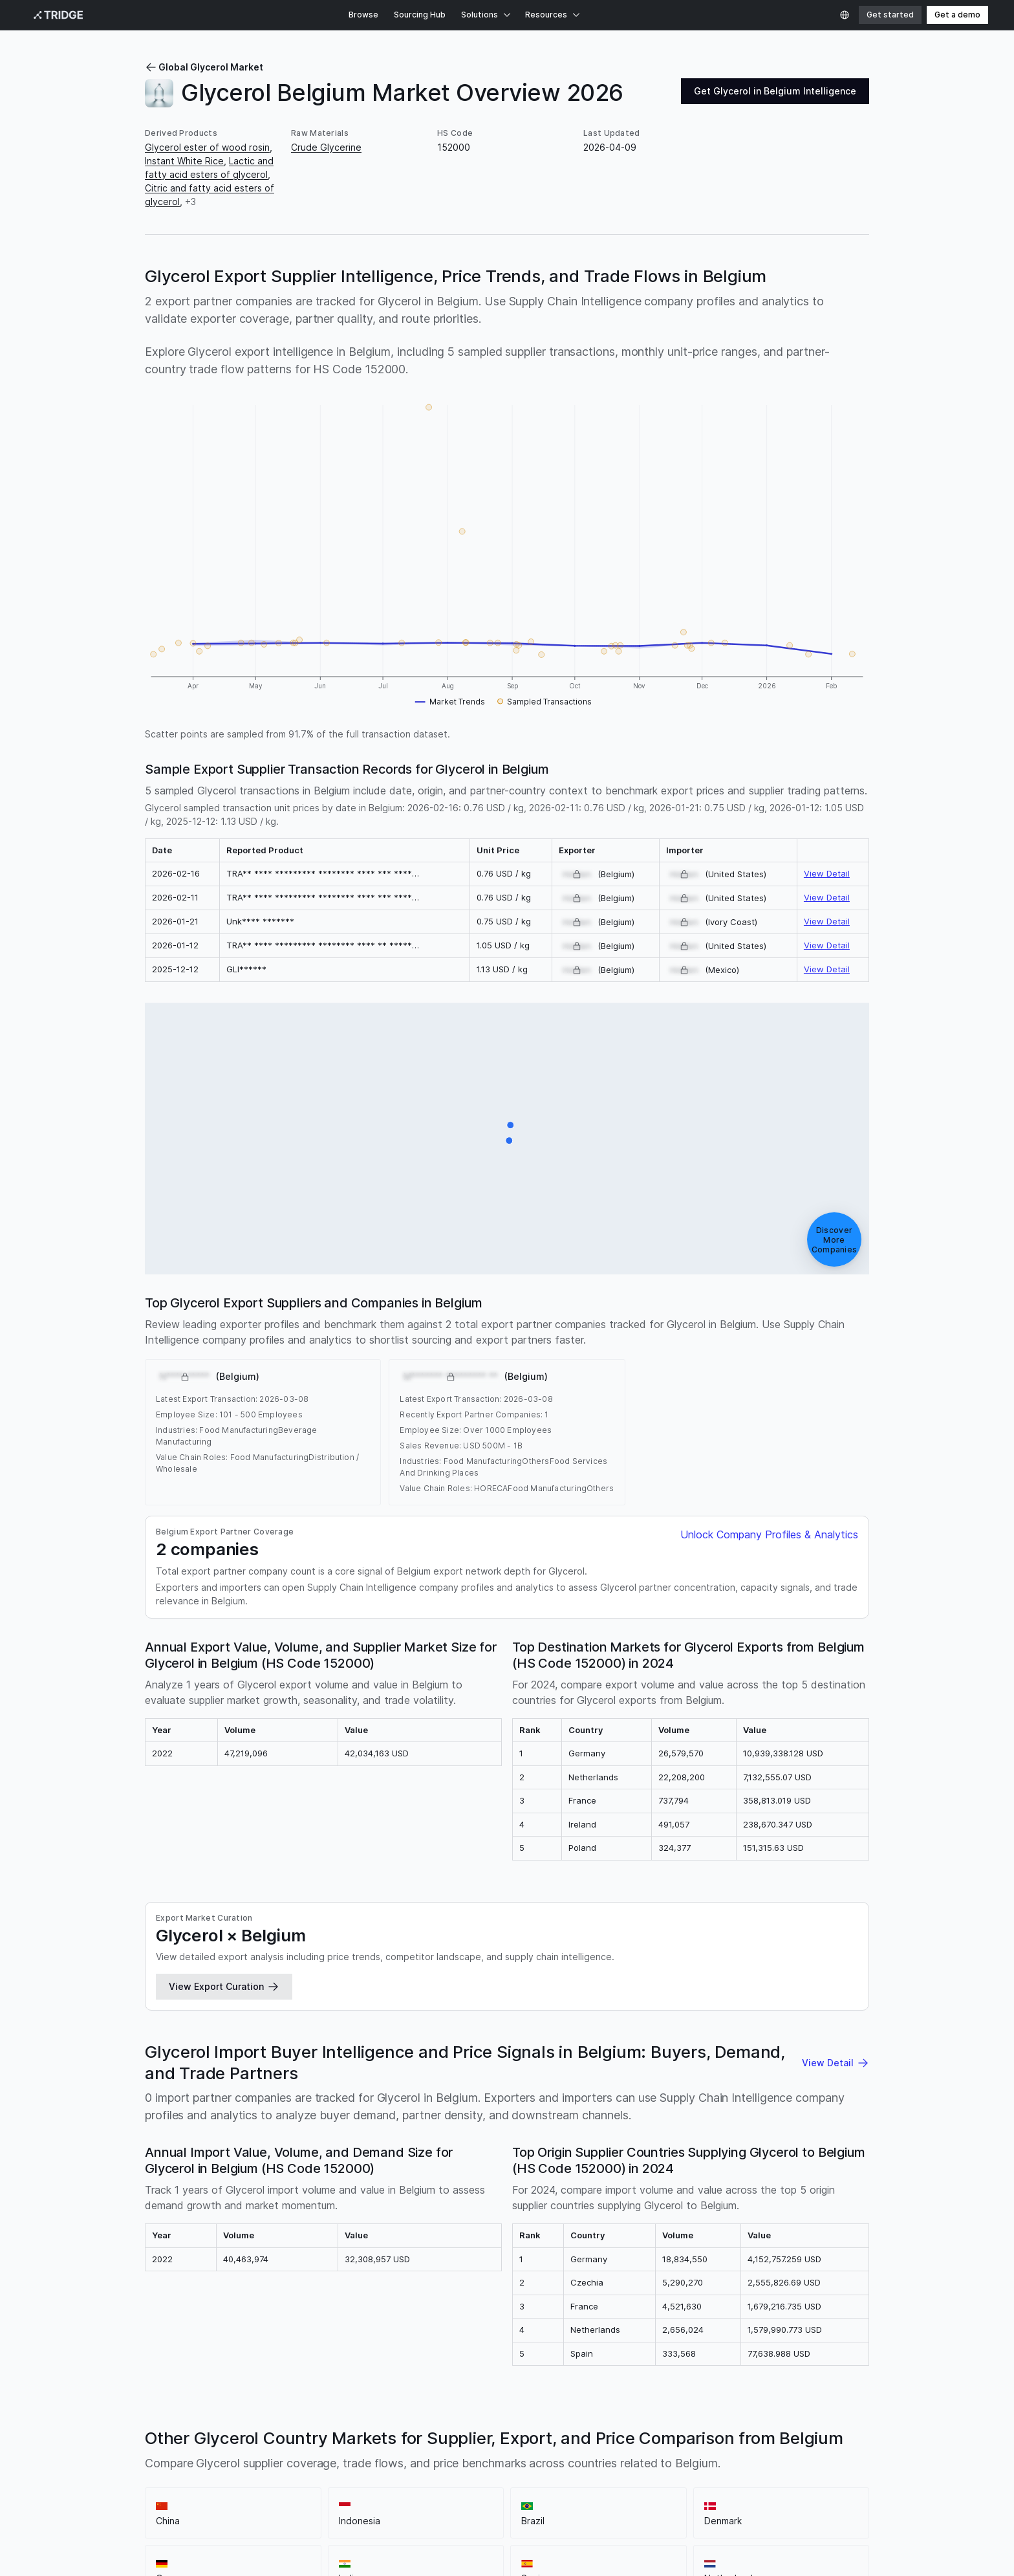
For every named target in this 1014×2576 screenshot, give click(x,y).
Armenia (309, 2034)
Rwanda (645, 2075)
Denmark (415, 1980)
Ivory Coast (430, 2048)
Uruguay (205, 2034)
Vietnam (745, 2021)
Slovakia (718, 2007)
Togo (752, 2007)
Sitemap (182, 2484)
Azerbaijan (700, 2021)
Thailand (235, 1994)
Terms (142, 2484)
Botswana (423, 2021)
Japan (272, 2007)
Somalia (784, 2075)
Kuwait (420, 2062)
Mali (206, 2075)
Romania (277, 1994)
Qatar (611, 2075)
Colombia (819, 1980)
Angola (346, 2034)
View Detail (827, 563)
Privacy (105, 2484)
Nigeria (369, 2075)
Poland (196, 1994)
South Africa (463, 1994)
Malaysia (614, 1980)
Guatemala (815, 2048)
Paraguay (625, 2021)
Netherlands (563, 1980)
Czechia (162, 2007)
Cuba (523, 2048)
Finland (688, 1994)
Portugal (362, 2007)
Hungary (595, 2007)
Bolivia (756, 2034)
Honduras (165, 2062)
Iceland (206, 2062)
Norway (161, 2021)
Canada (316, 1994)
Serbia (536, 2021)
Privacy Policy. (56, 2557)
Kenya (831, 1994)
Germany (458, 1980)
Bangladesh (549, 2034)
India (493, 1980)
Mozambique (282, 2075)
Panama (577, 2075)
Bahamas (377, 2021)
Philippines (509, 2007)
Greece (199, 2021)
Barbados (498, 2034)
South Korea (404, 1994)
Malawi (234, 2075)
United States (668, 1980)
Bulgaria (355, 1994)
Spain (520, 1980)
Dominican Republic (582, 2048)
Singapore (517, 1994)
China (304, 1980)
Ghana (699, 2048)
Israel (239, 2034)
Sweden (554, 2007)
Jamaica (245, 2062)
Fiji (674, 2048)
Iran (836, 2007)
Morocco (715, 2062)
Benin (725, 2034)
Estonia (501, 2021)
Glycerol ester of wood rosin (207, 147)
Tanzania (300, 2089)
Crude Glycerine (326, 147)
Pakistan (637, 2007)
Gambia (734, 2048)
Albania (271, 2034)
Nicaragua (411, 2075)
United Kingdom (219, 2007)
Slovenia (163, 2034)
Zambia (433, 2089)
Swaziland (219, 2089)
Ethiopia (646, 2048)
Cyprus (464, 2021)
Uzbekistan (388, 2089)
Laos (505, 2062)
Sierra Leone (694, 2075)
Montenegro (810, 2062)
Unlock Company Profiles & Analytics (769, 966)
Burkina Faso (606, 2034)
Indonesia (342, 1980)
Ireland (307, 2021)
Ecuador (677, 2007)
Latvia (654, 1994)
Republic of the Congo (350, 2048)
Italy (784, 1980)
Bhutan (790, 2034)
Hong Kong (315, 2007)
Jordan (283, 2062)
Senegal (745, 2075)
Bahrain (655, 2034)
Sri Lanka (539, 2062)
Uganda (342, 2089)
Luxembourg (664, 2062)
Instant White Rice (184, 160)
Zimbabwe (476, 2089)
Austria (273, 2021)
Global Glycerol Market (204, 66)
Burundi (692, 2034)
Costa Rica (483, 2048)
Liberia (577, 2062)
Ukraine (724, 1994)
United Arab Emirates (590, 1994)
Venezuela (577, 2021)
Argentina (792, 1994)
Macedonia (169, 2075)
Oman (542, 2075)
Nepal (450, 2075)
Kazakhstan (465, 2062)
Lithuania (461, 2007)
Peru (756, 1994)
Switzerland (411, 2007)
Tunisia (825, 2021)
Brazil (379, 1980)
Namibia (332, 2075)
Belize (824, 2034)
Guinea (771, 2048)
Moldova (759, 2062)
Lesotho (614, 2062)
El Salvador (168, 2089)
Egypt (340, 2021)
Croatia (237, 2021)
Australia (786, 2021)
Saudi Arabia (796, 2007)
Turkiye (754, 1980)
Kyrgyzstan (327, 2062)
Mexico (161, 1994)
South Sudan (834, 2075)
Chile (662, 2021)
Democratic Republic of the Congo (220, 2048)
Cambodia (378, 2062)
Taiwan (261, 2089)
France (718, 1980)
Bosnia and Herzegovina (419, 2034)
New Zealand (496, 2075)
